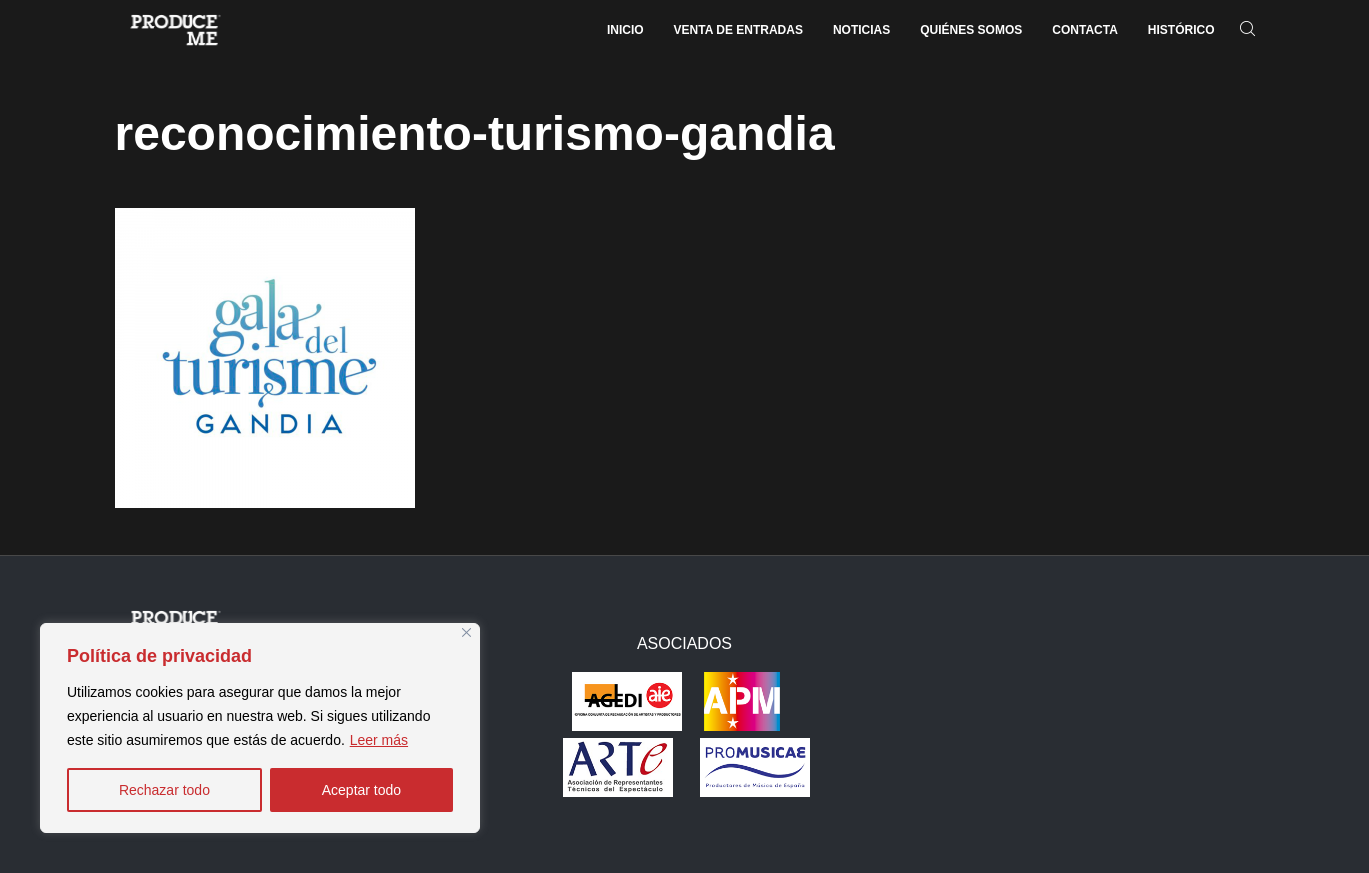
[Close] (466, 632)
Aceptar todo (361, 790)
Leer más (379, 740)
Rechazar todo (164, 790)
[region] (260, 728)
